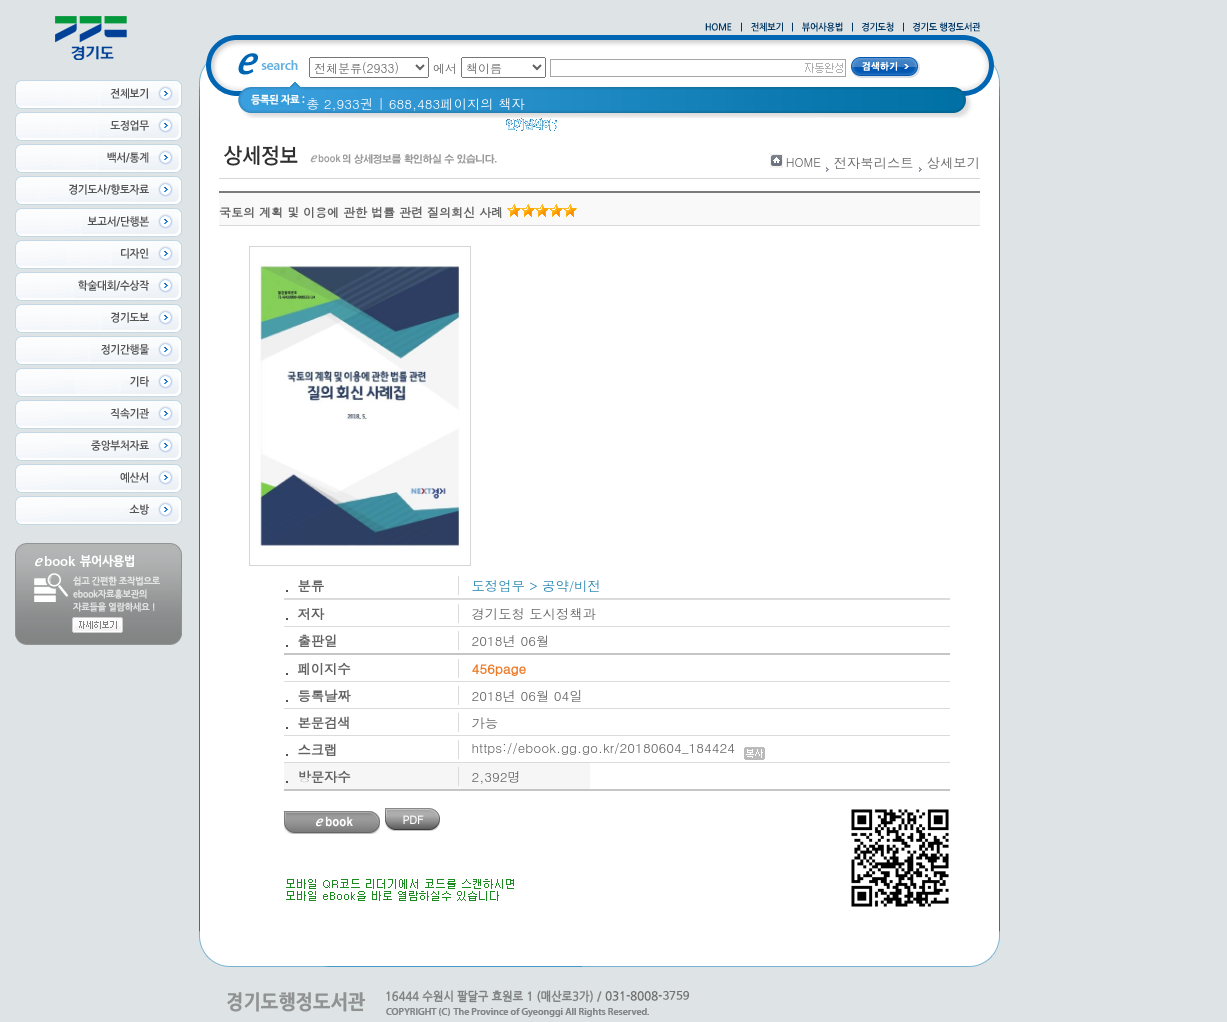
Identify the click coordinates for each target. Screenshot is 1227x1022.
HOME (803, 161)
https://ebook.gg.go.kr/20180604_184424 (618, 747)
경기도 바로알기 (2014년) (757, 129)
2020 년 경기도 (616, 129)
